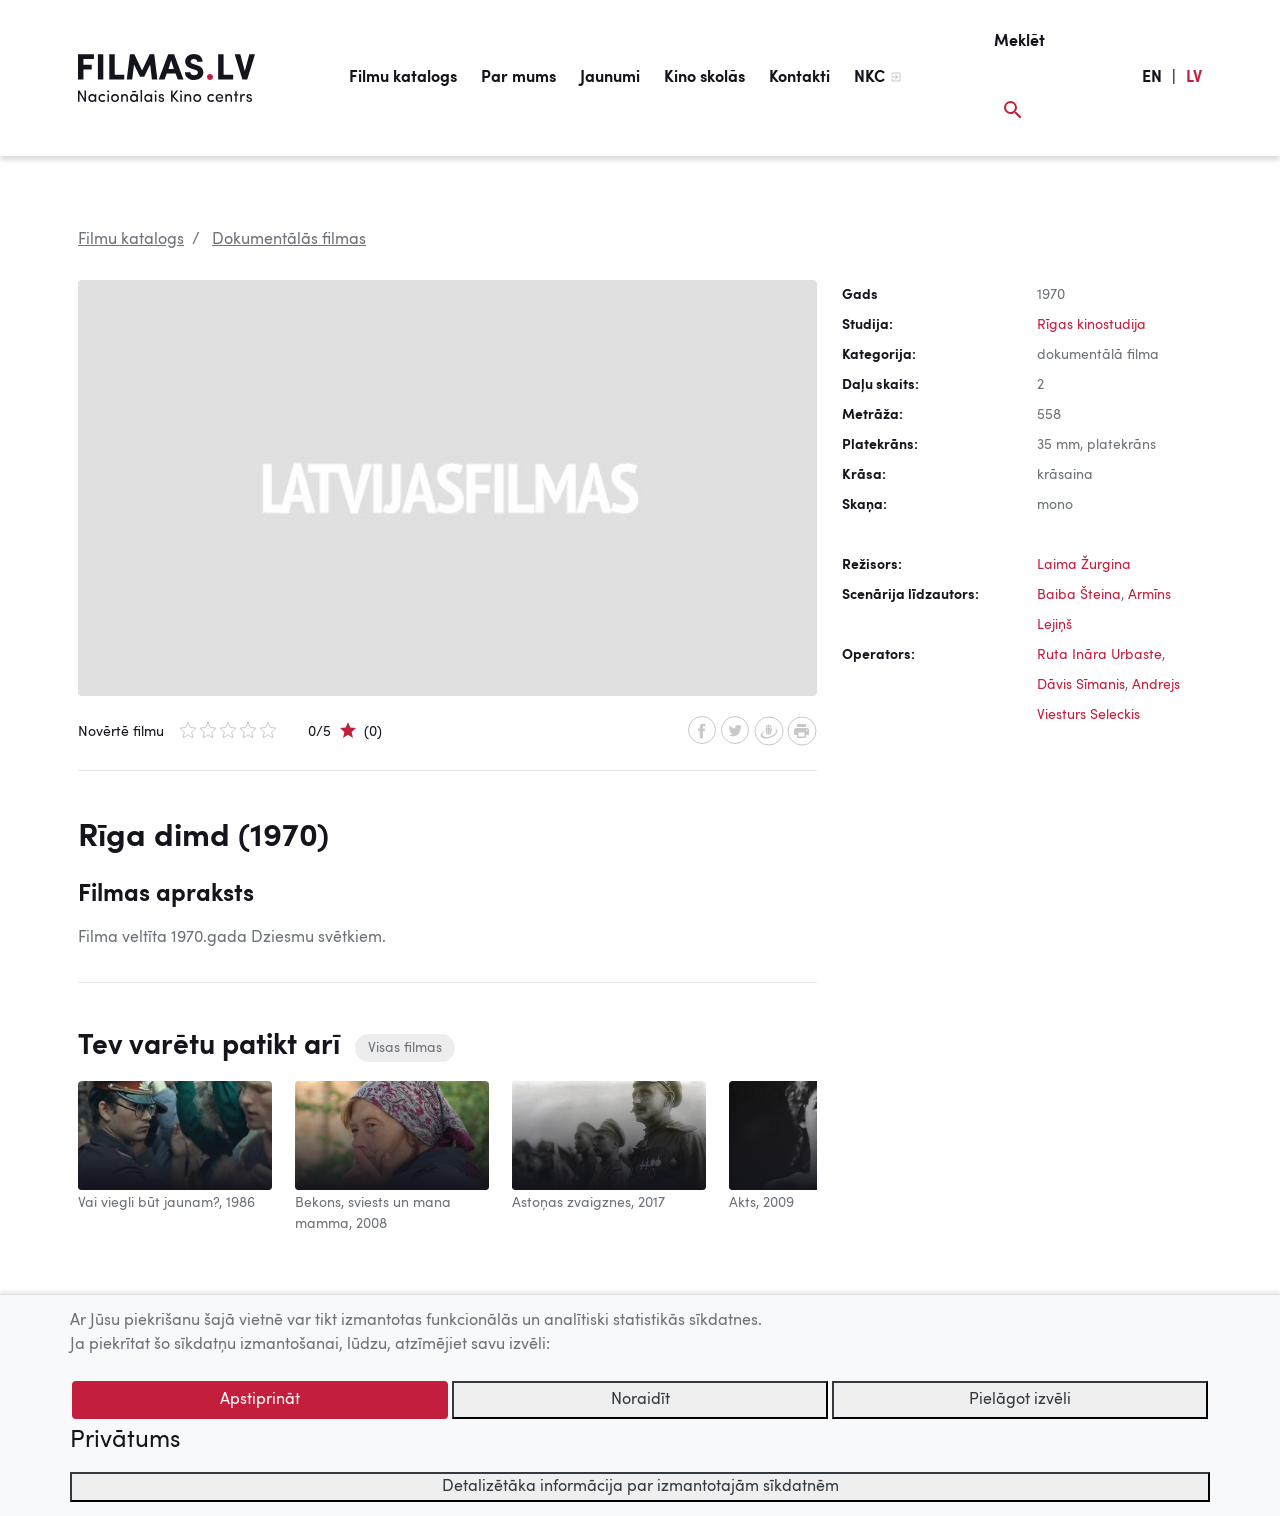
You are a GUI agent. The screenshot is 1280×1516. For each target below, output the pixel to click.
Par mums (518, 78)
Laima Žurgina (1084, 565)
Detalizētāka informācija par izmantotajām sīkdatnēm (640, 1487)
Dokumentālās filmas (289, 240)
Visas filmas (405, 1048)
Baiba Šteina (1079, 595)
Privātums (125, 1441)
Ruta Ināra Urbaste (1099, 655)
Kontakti (799, 78)
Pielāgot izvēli (1020, 1400)
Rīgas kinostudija (1091, 325)
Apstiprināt (260, 1400)
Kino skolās (704, 78)
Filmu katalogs (403, 78)
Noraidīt (640, 1400)
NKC (869, 78)
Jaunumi (610, 78)
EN (1152, 78)
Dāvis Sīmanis (1081, 685)
